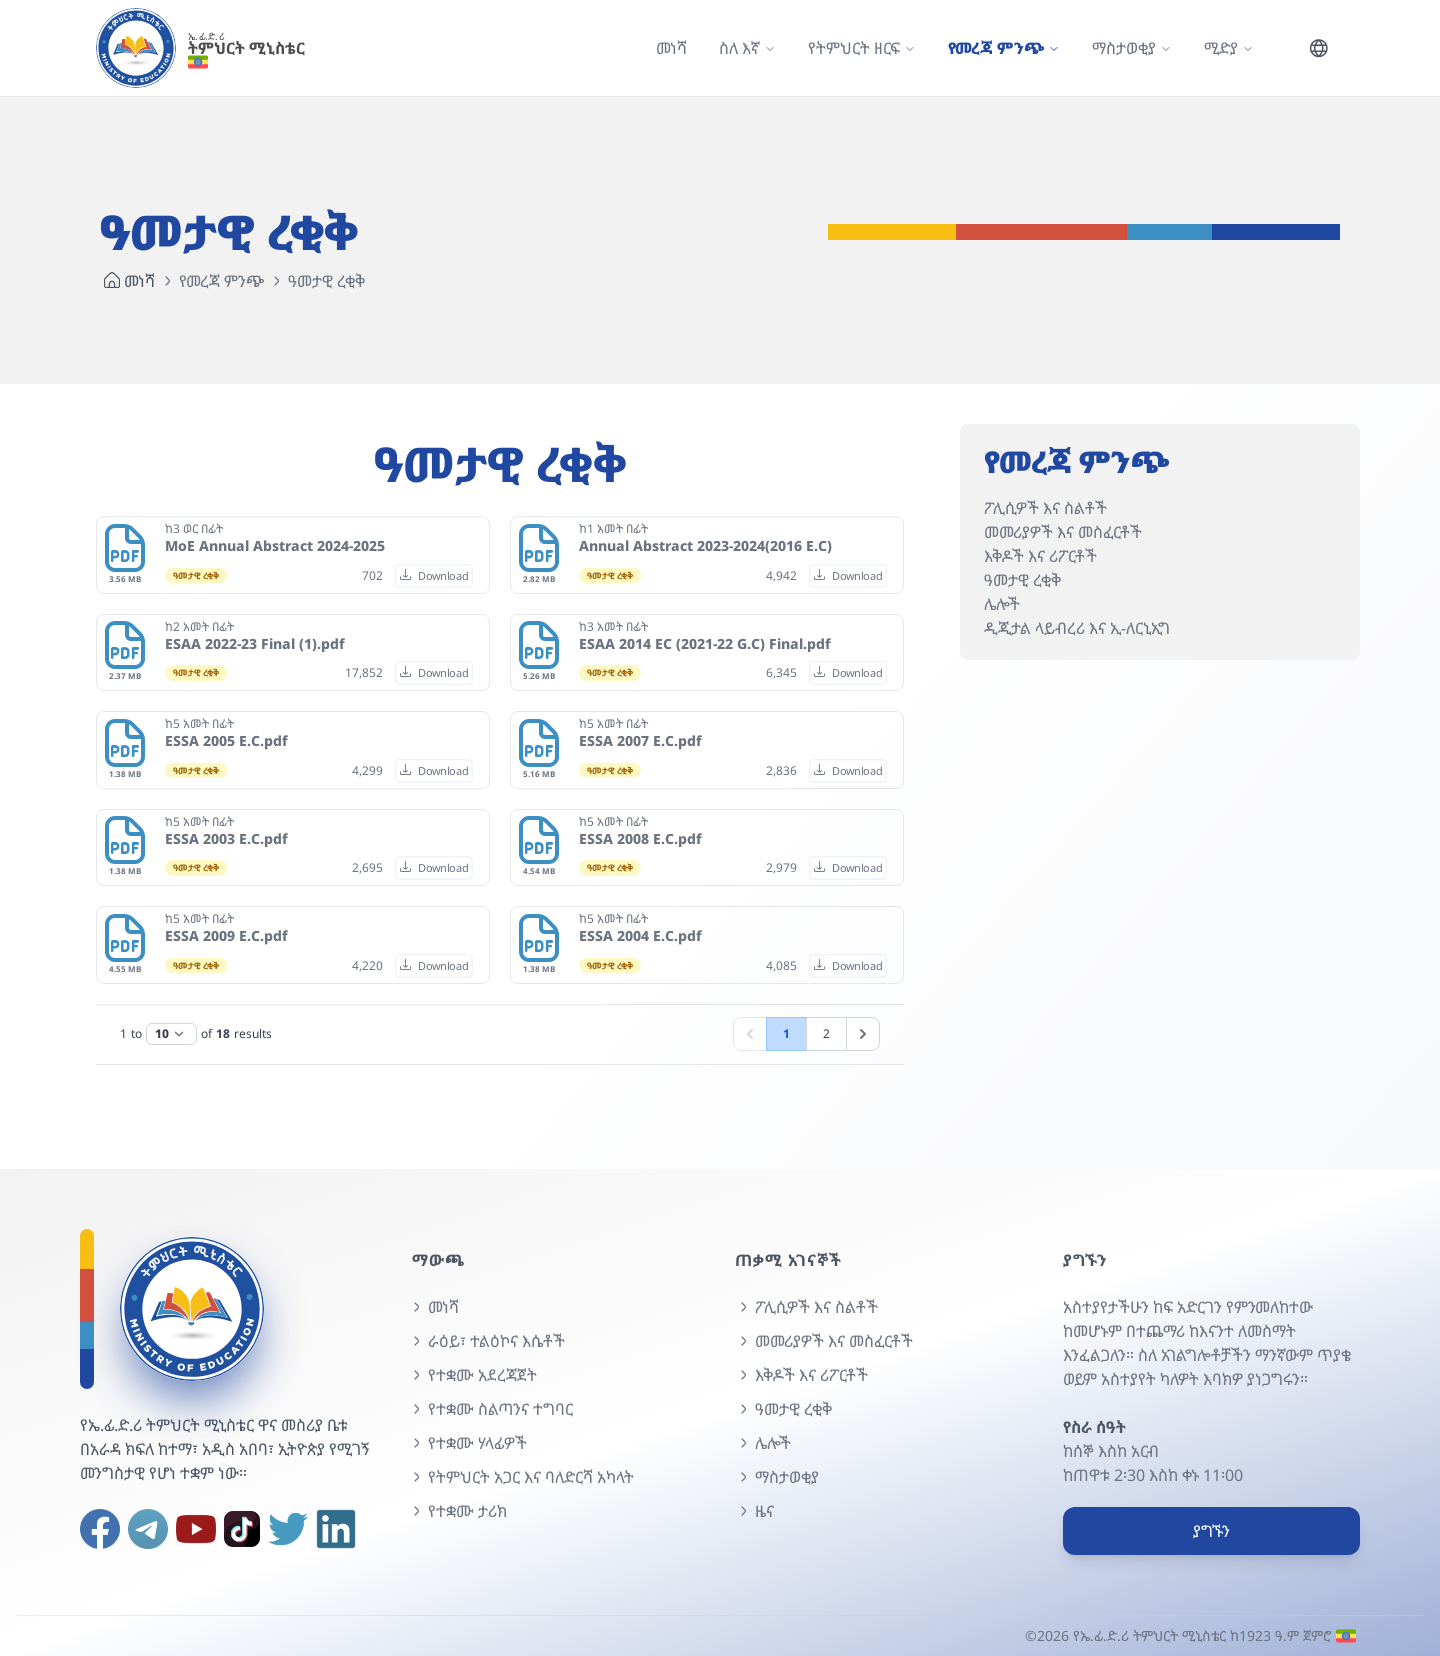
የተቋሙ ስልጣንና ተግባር (490, 1409)
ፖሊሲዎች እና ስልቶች (1045, 508)
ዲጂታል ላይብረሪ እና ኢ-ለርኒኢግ (1077, 628)
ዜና (754, 1511)
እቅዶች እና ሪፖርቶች (1040, 556)
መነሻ (671, 48)
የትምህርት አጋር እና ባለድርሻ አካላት (521, 1477)
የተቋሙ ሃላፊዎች (467, 1443)
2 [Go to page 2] (826, 1033)
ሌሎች (1002, 604)
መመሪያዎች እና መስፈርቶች (1063, 532)
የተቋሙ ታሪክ (457, 1511)
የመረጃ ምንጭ (221, 281)
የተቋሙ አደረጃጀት (472, 1375)
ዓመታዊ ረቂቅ (1022, 580)
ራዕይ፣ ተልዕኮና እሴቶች (486, 1341)
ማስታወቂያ (777, 1477)
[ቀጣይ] (863, 1034)
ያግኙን (1211, 1531)
